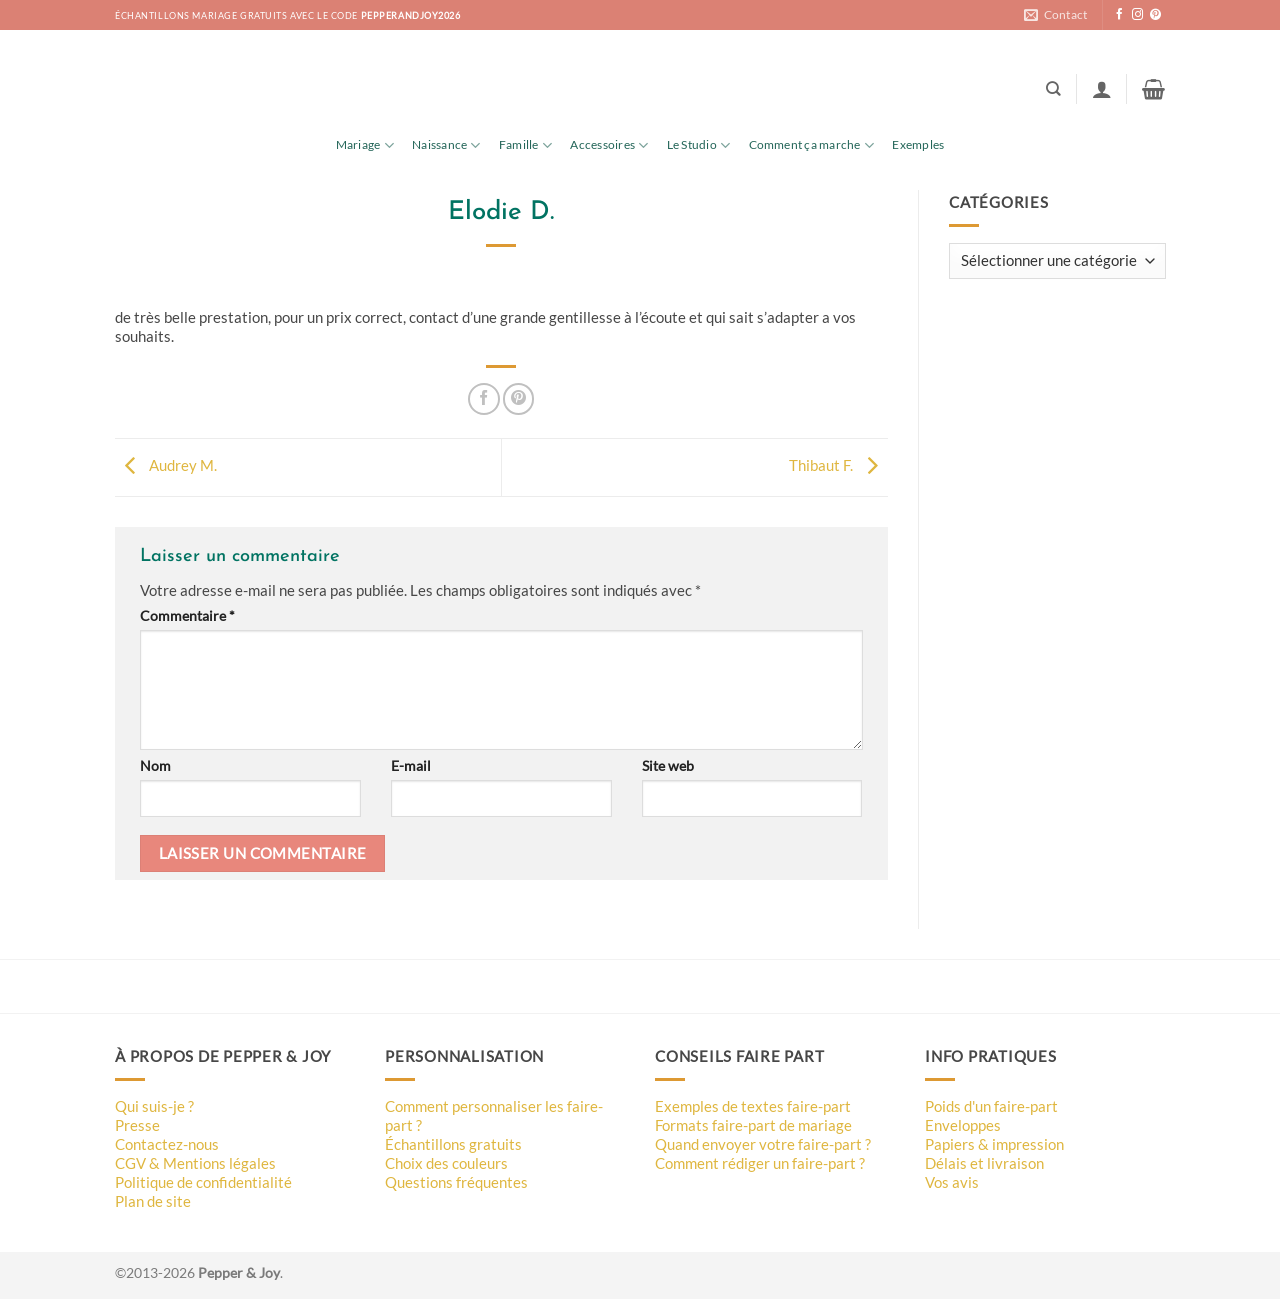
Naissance (446, 145)
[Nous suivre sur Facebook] (1119, 15)
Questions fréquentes (456, 1182)
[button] (1102, 89)
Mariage (365, 145)
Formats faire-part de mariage (753, 1125)
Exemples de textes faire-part (753, 1106)
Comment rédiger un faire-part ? (760, 1163)
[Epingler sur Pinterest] (518, 398)
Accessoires (609, 145)
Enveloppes (963, 1125)
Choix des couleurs (446, 1163)
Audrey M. (166, 465)
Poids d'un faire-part (991, 1106)
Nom (155, 765)
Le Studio (699, 145)
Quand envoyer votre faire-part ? (763, 1144)
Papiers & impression (994, 1144)
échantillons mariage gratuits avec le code (288, 15)
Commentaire (187, 615)
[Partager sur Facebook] (483, 398)
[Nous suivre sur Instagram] (1137, 15)
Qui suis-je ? (154, 1106)
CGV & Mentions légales (195, 1163)
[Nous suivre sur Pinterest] (1155, 15)
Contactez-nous (167, 1144)
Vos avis (952, 1182)
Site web (668, 765)
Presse (137, 1125)
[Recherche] (1053, 89)
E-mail (411, 765)
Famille (525, 145)
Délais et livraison (984, 1163)
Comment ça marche (812, 145)
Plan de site (153, 1201)
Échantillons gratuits (453, 1144)
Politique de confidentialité (203, 1182)
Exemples (918, 144)
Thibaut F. (838, 465)
